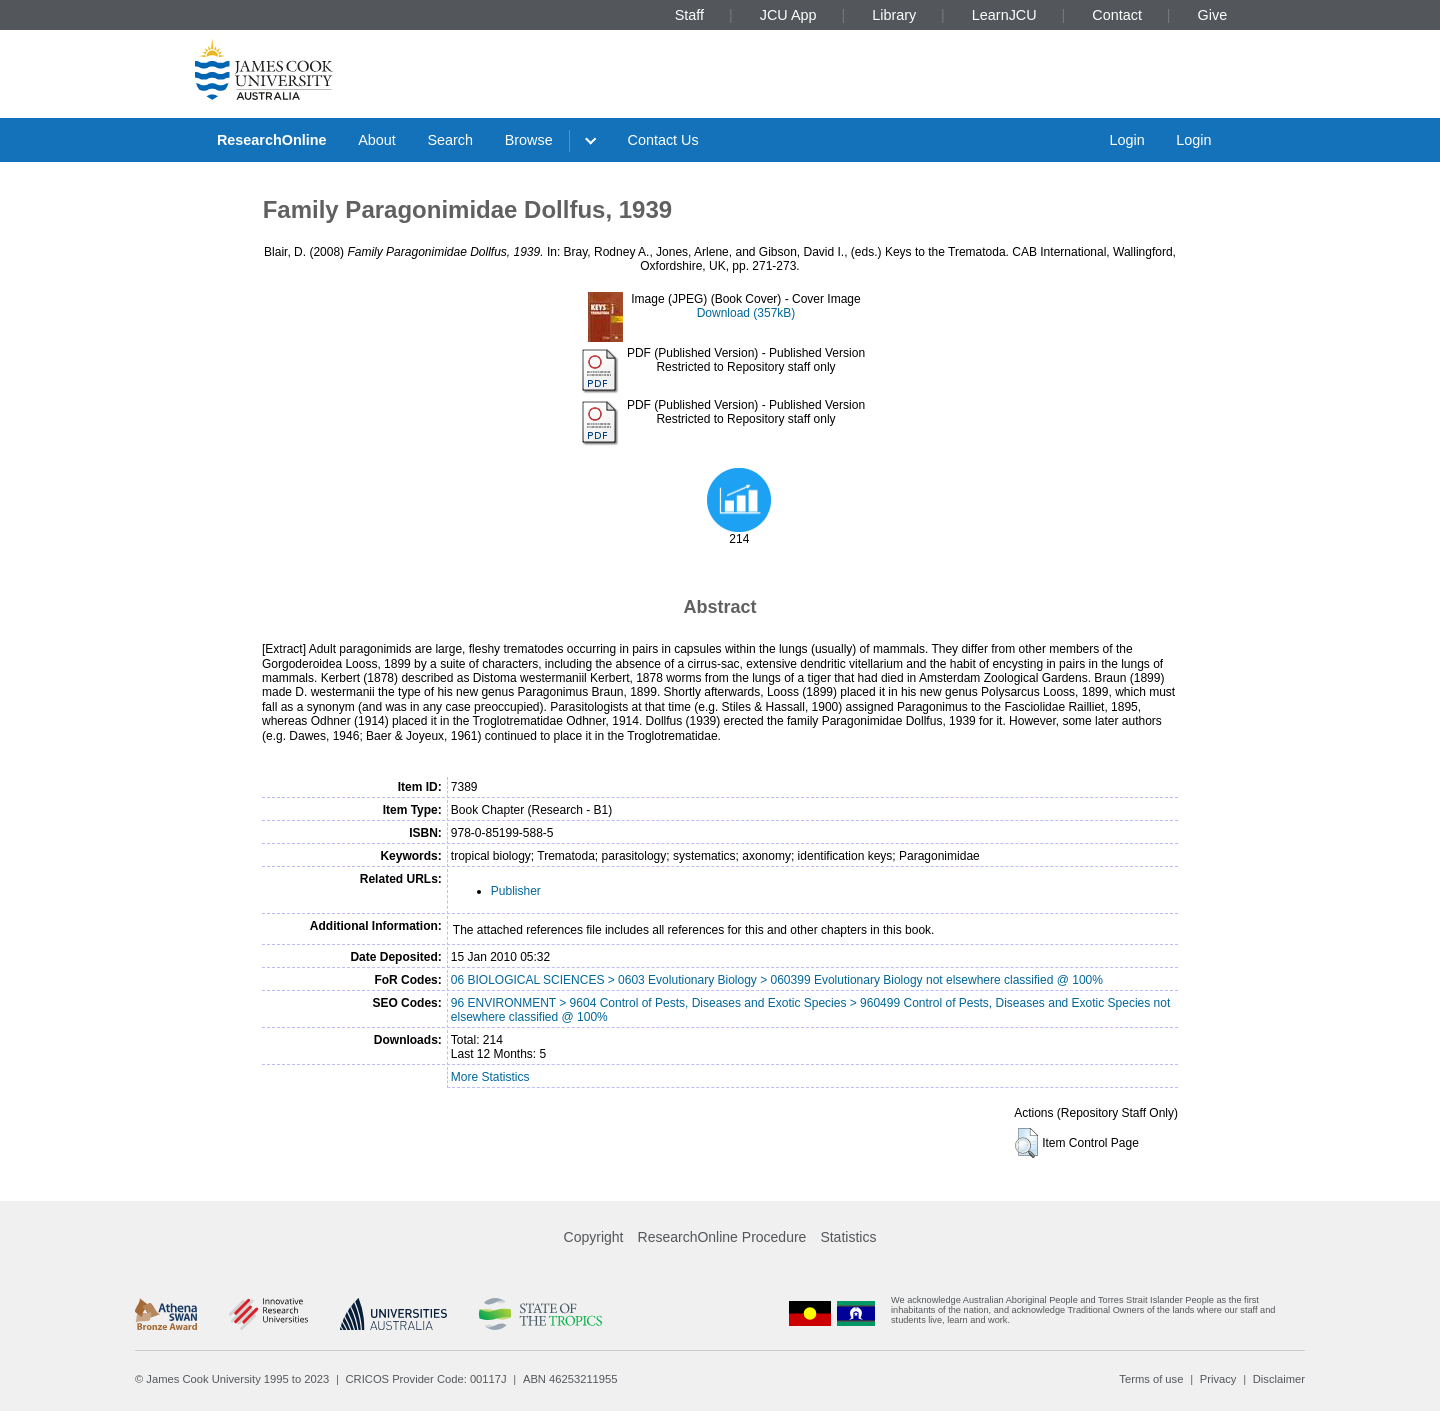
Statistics (848, 1237)
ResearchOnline (272, 140)
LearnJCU (1004, 15)
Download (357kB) (746, 313)
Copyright (594, 1237)
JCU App (788, 15)
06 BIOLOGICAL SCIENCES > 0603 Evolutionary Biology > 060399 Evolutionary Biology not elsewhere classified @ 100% (777, 980)
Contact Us (663, 140)
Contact (1117, 15)
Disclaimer (1279, 1379)
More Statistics (490, 1077)
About (377, 140)
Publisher (516, 891)
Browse (529, 140)
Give (1213, 15)
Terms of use (1151, 1379)
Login (1126, 140)
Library (894, 15)
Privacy (1218, 1379)
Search (450, 140)
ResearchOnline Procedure (722, 1237)
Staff (689, 15)
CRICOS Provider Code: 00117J (426, 1379)
